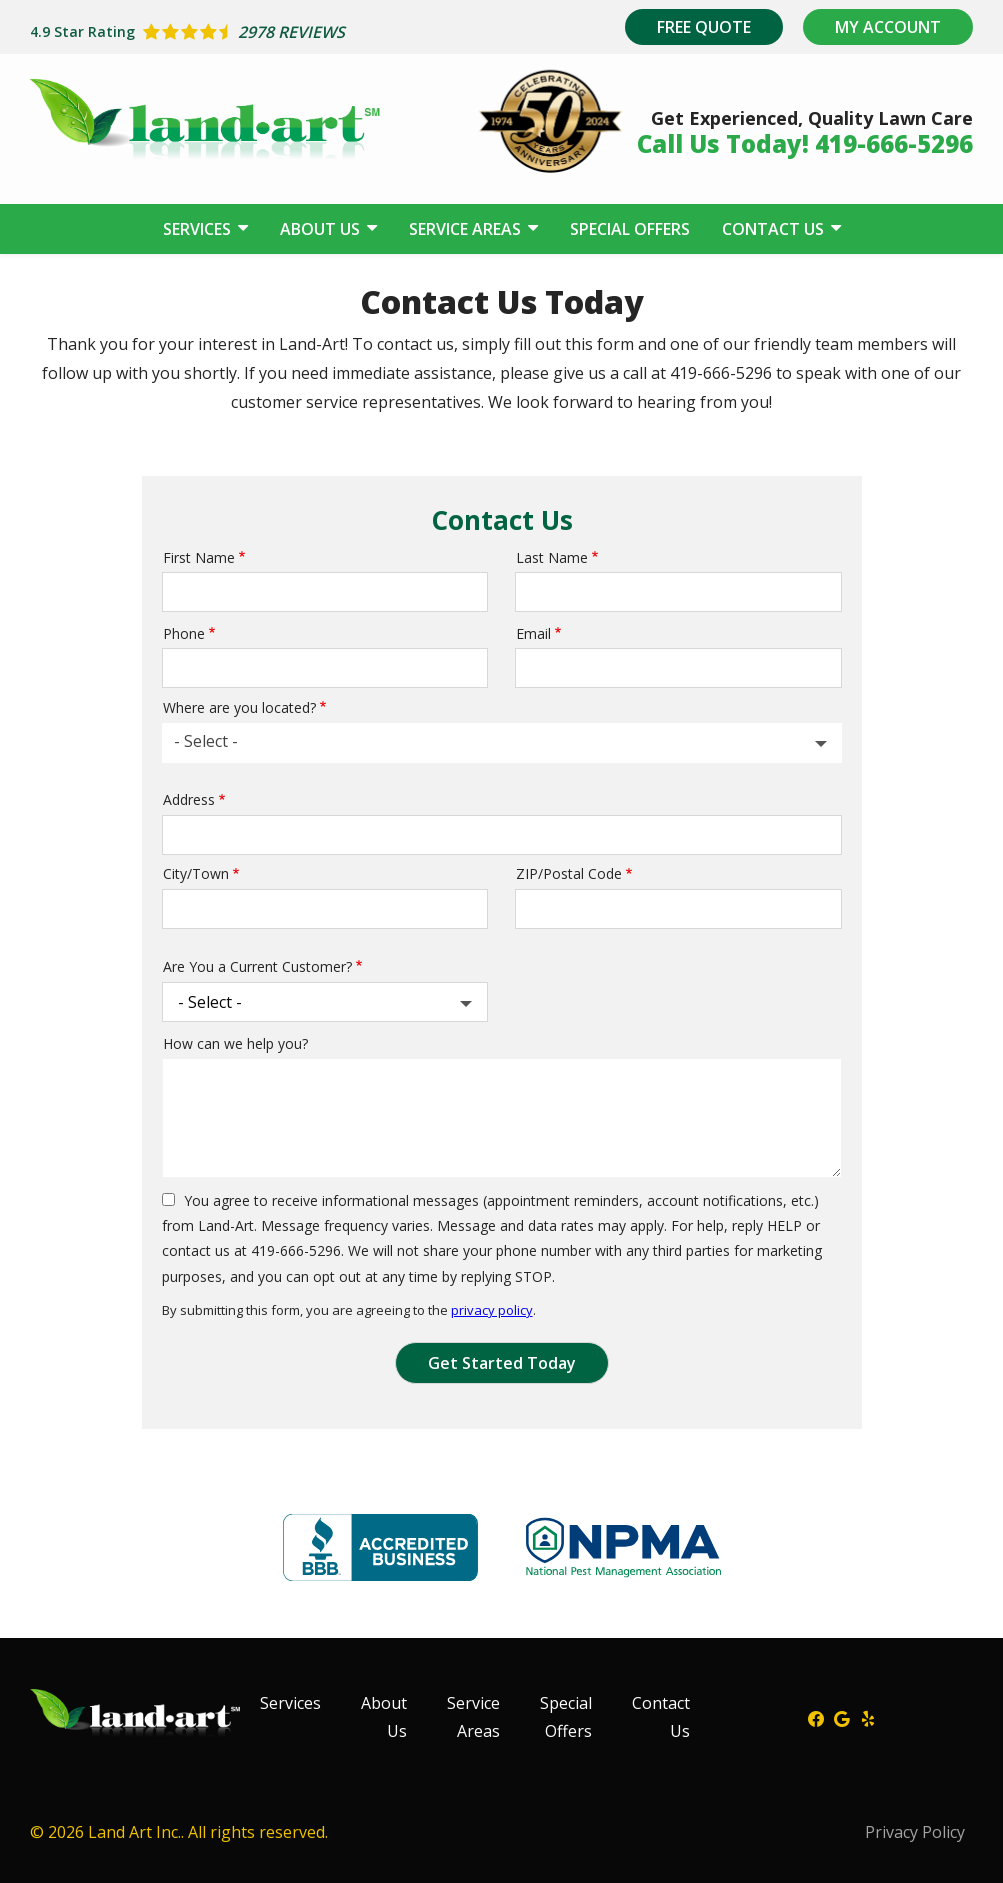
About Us (322, 229)
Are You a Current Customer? (257, 966)
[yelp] (868, 1717)
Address (189, 799)
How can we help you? (235, 1043)
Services (199, 229)
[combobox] (502, 743)
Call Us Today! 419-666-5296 (805, 143)
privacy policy (492, 1310)
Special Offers (630, 229)
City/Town (196, 873)
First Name (199, 557)
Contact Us (775, 229)
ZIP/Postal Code (569, 873)
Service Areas (467, 229)
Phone (184, 633)
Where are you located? (239, 707)
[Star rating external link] (266, 32)
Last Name (552, 557)
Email (533, 633)
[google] (842, 1717)
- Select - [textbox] (206, 741)
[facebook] (816, 1717)
